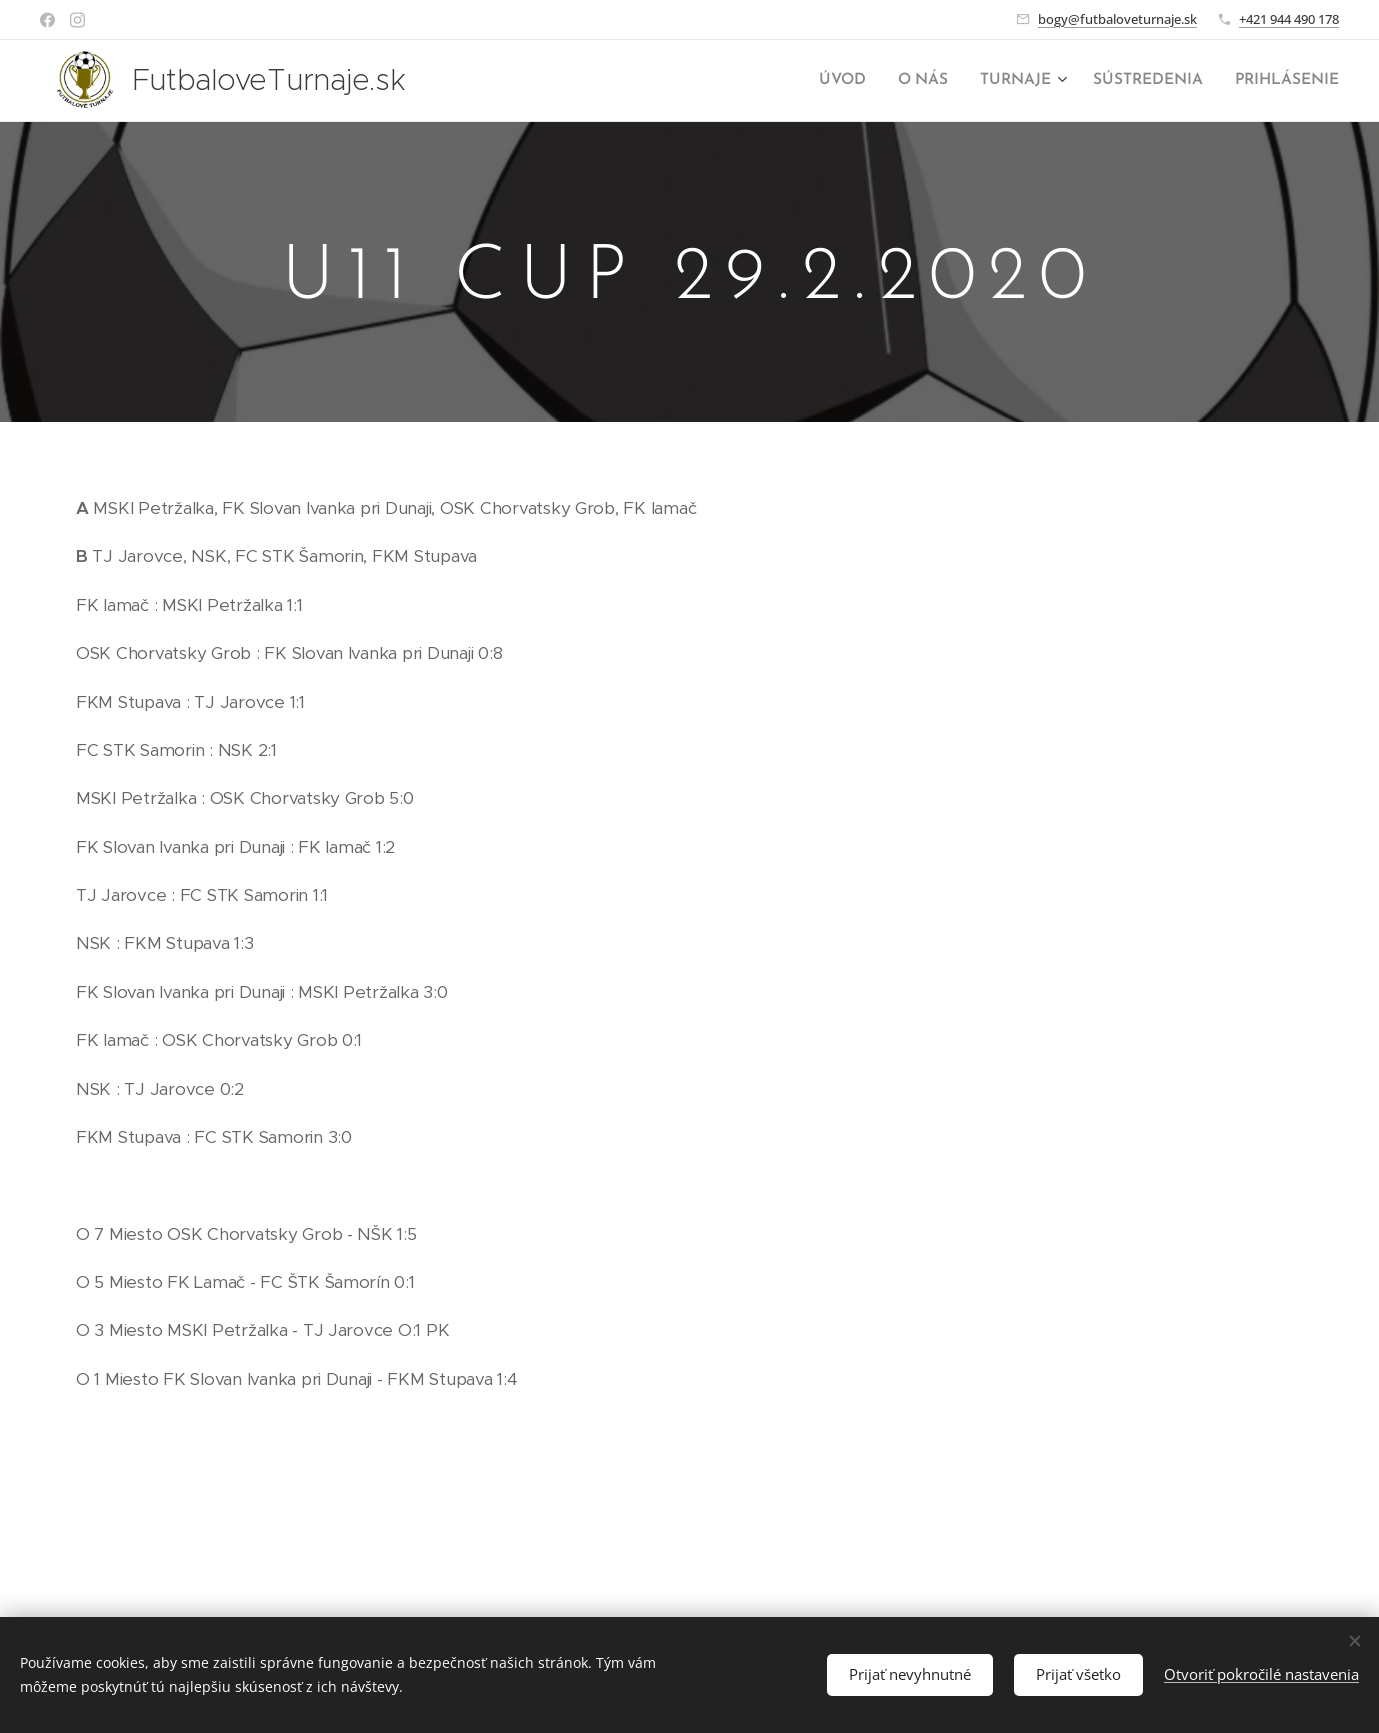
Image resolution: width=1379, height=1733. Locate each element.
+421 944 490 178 (1289, 19)
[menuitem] (859, 81)
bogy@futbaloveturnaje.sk (1117, 19)
